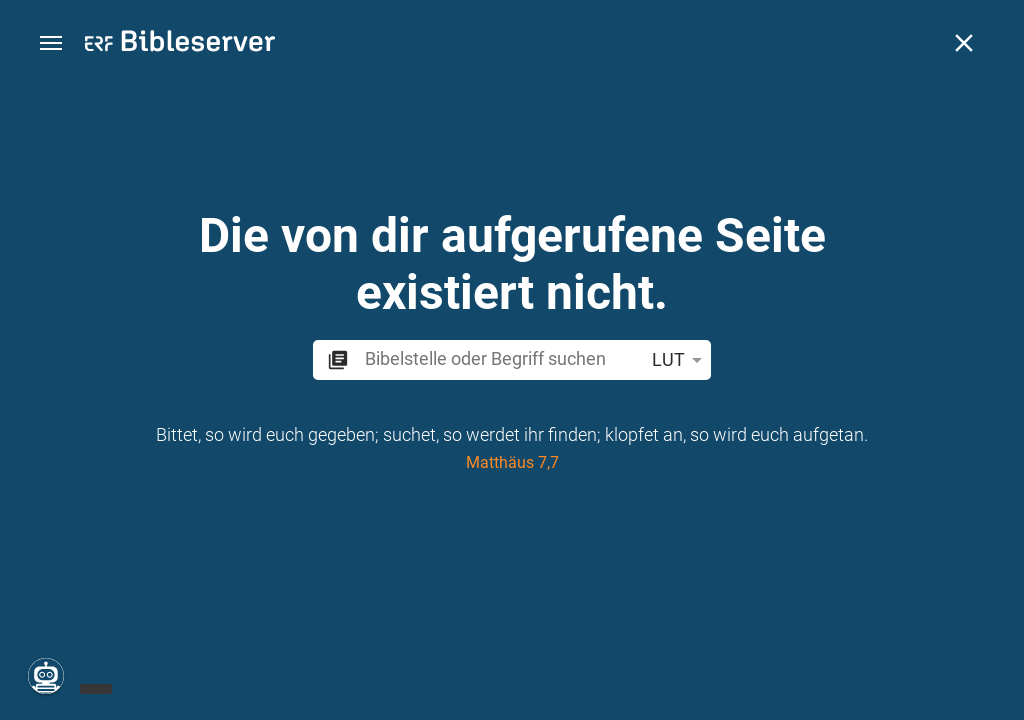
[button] (51, 43)
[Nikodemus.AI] (46, 676)
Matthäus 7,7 (512, 462)
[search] (500, 358)
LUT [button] (680, 360)
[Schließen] (964, 43)
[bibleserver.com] (180, 44)
